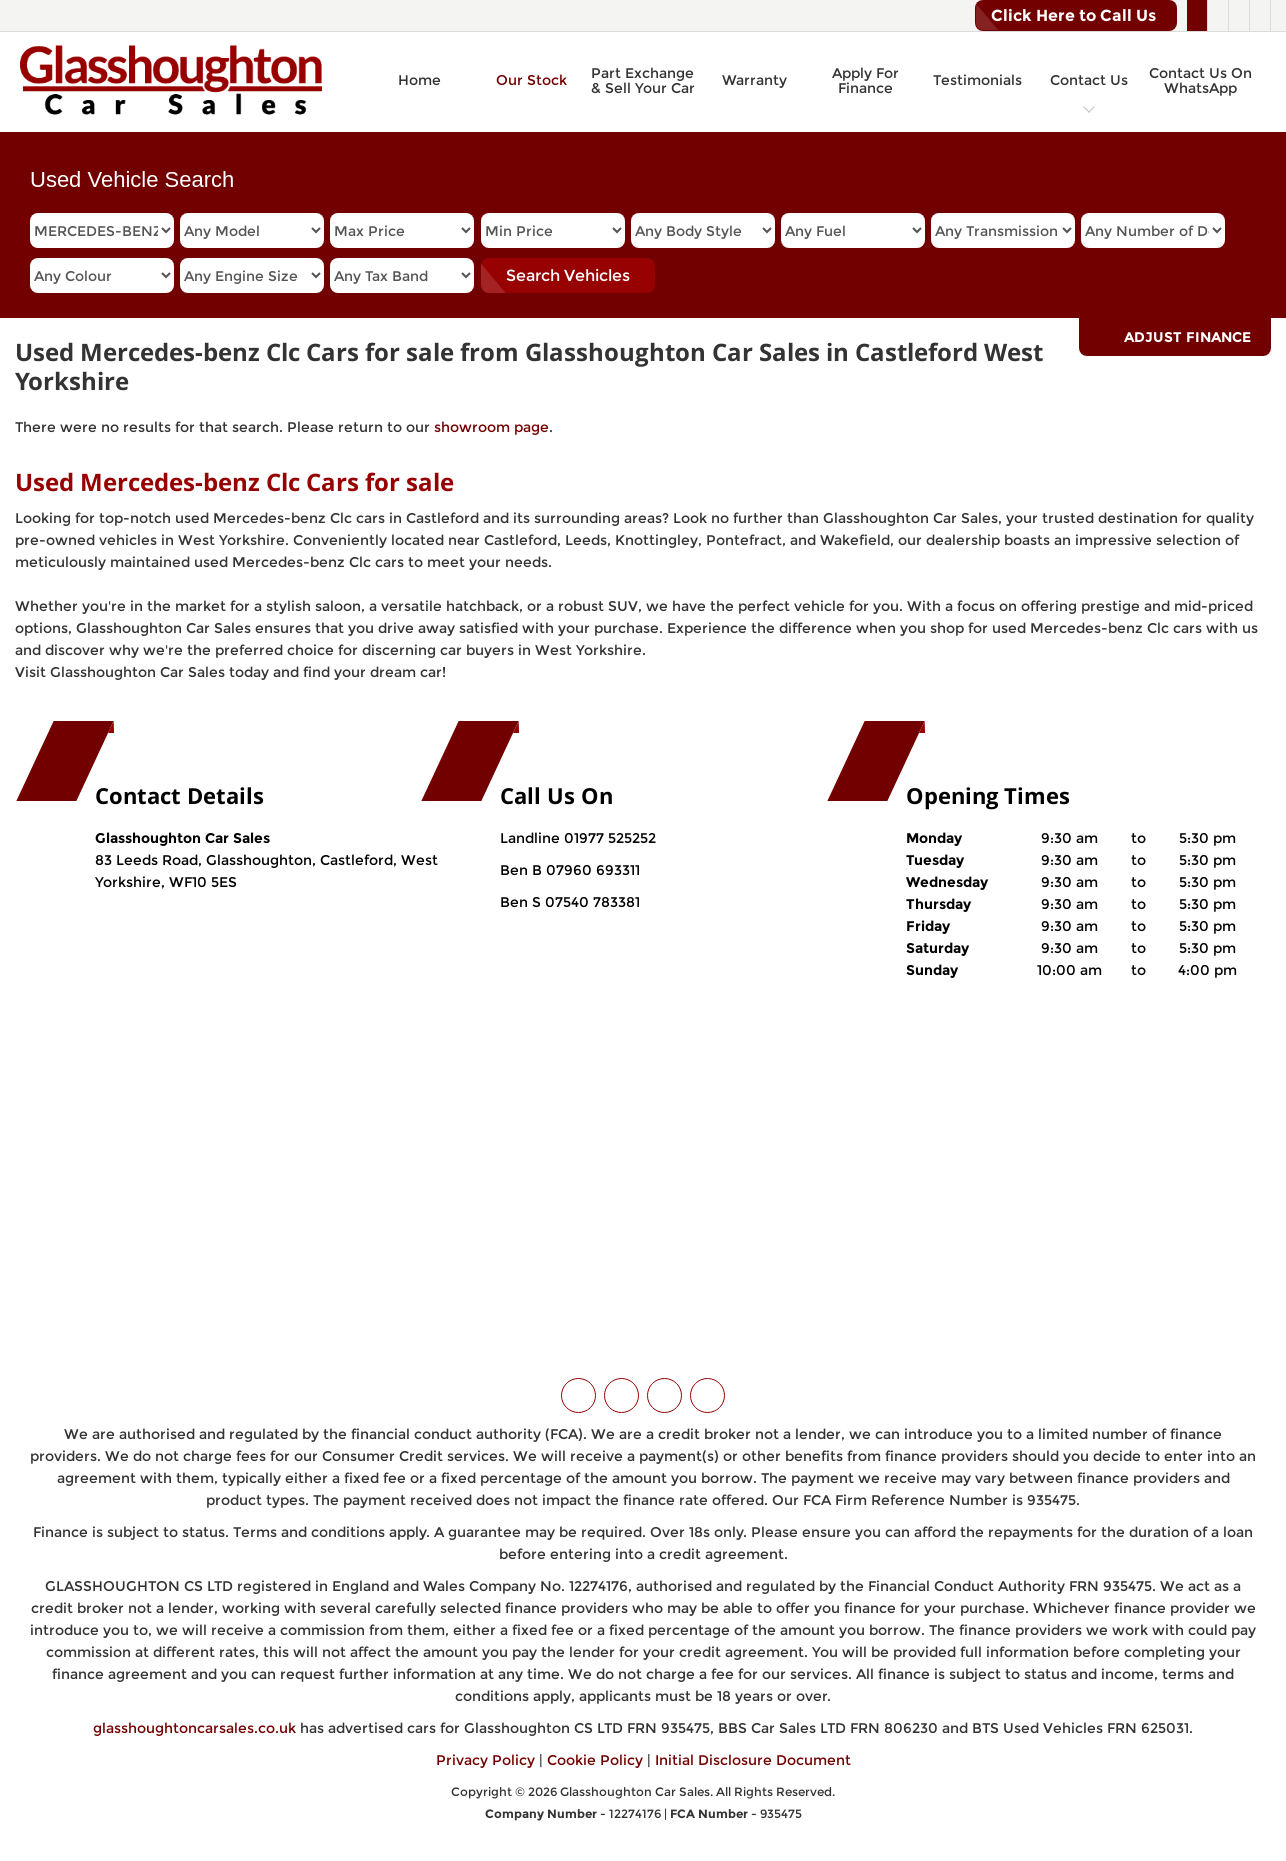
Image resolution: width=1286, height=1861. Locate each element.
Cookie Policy (595, 1760)
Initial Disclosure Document (753, 1760)
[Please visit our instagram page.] (1238, 16)
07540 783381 (590, 902)
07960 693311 (591, 870)
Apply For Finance (865, 80)
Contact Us (1089, 80)
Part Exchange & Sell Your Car (643, 80)
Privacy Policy (485, 1760)
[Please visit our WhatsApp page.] (1259, 16)
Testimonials (977, 80)
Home (419, 80)
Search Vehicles (568, 275)
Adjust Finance (1187, 337)
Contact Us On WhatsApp (1200, 80)
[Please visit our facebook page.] (1217, 16)
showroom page (491, 427)
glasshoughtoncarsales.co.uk (194, 1728)
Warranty (754, 80)
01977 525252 (610, 838)
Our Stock (531, 80)
